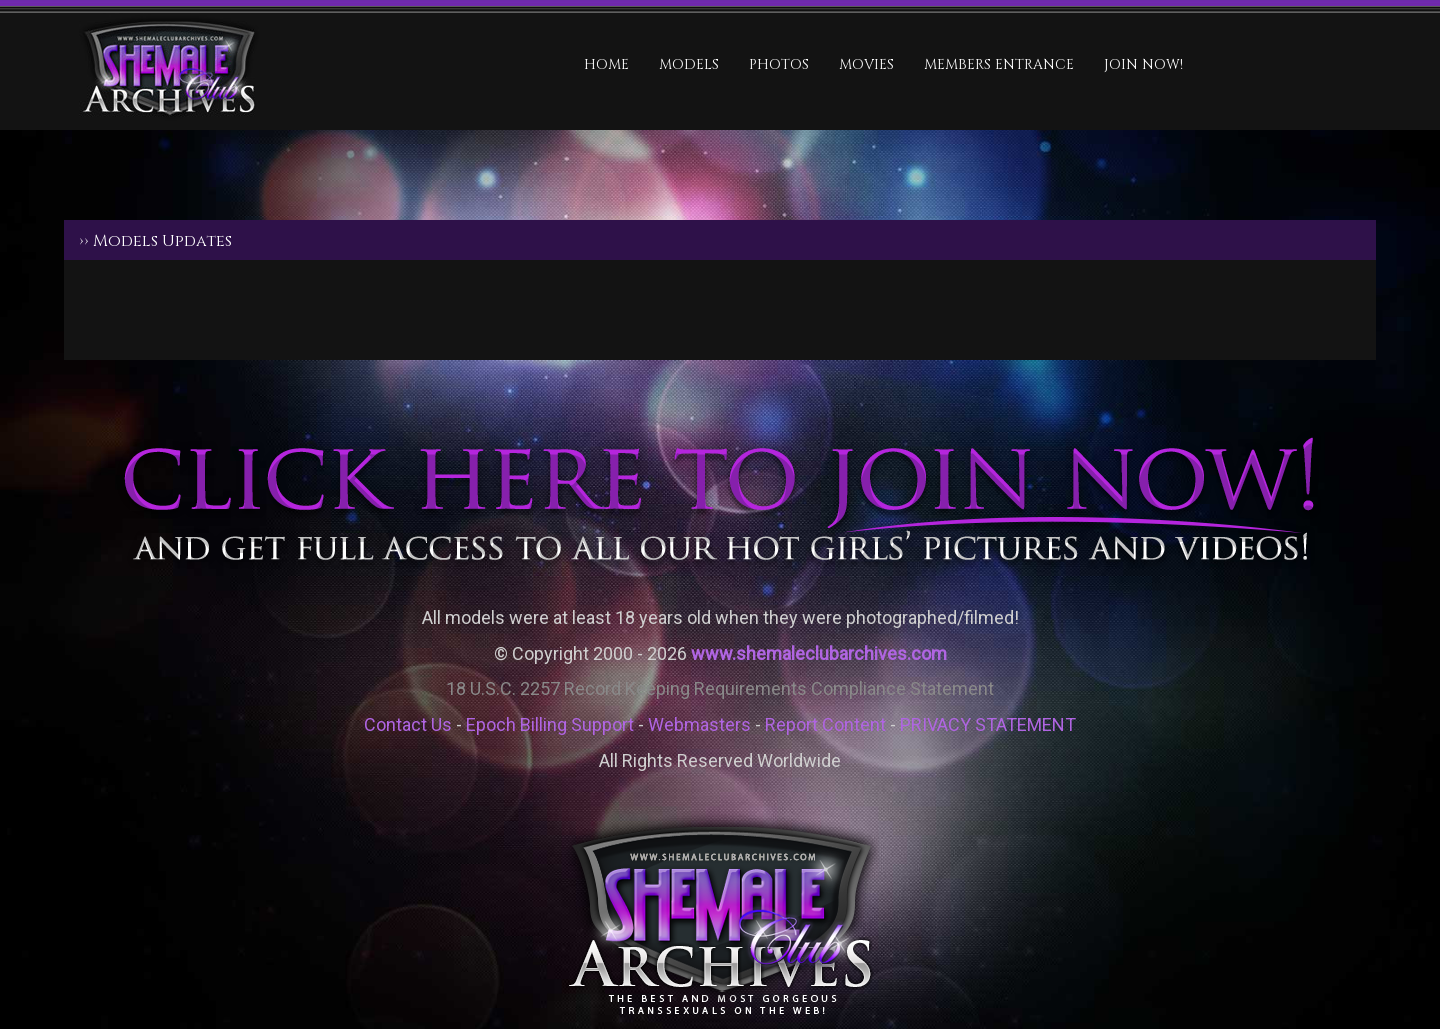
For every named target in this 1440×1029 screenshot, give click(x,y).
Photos (779, 64)
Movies (866, 64)
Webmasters (699, 724)
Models (689, 64)
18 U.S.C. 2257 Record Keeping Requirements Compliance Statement (720, 688)
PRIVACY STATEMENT (988, 724)
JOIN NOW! (1143, 64)
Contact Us (408, 724)
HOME (606, 64)
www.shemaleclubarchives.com (819, 653)
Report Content (825, 724)
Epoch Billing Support (550, 724)
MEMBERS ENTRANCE (999, 64)
